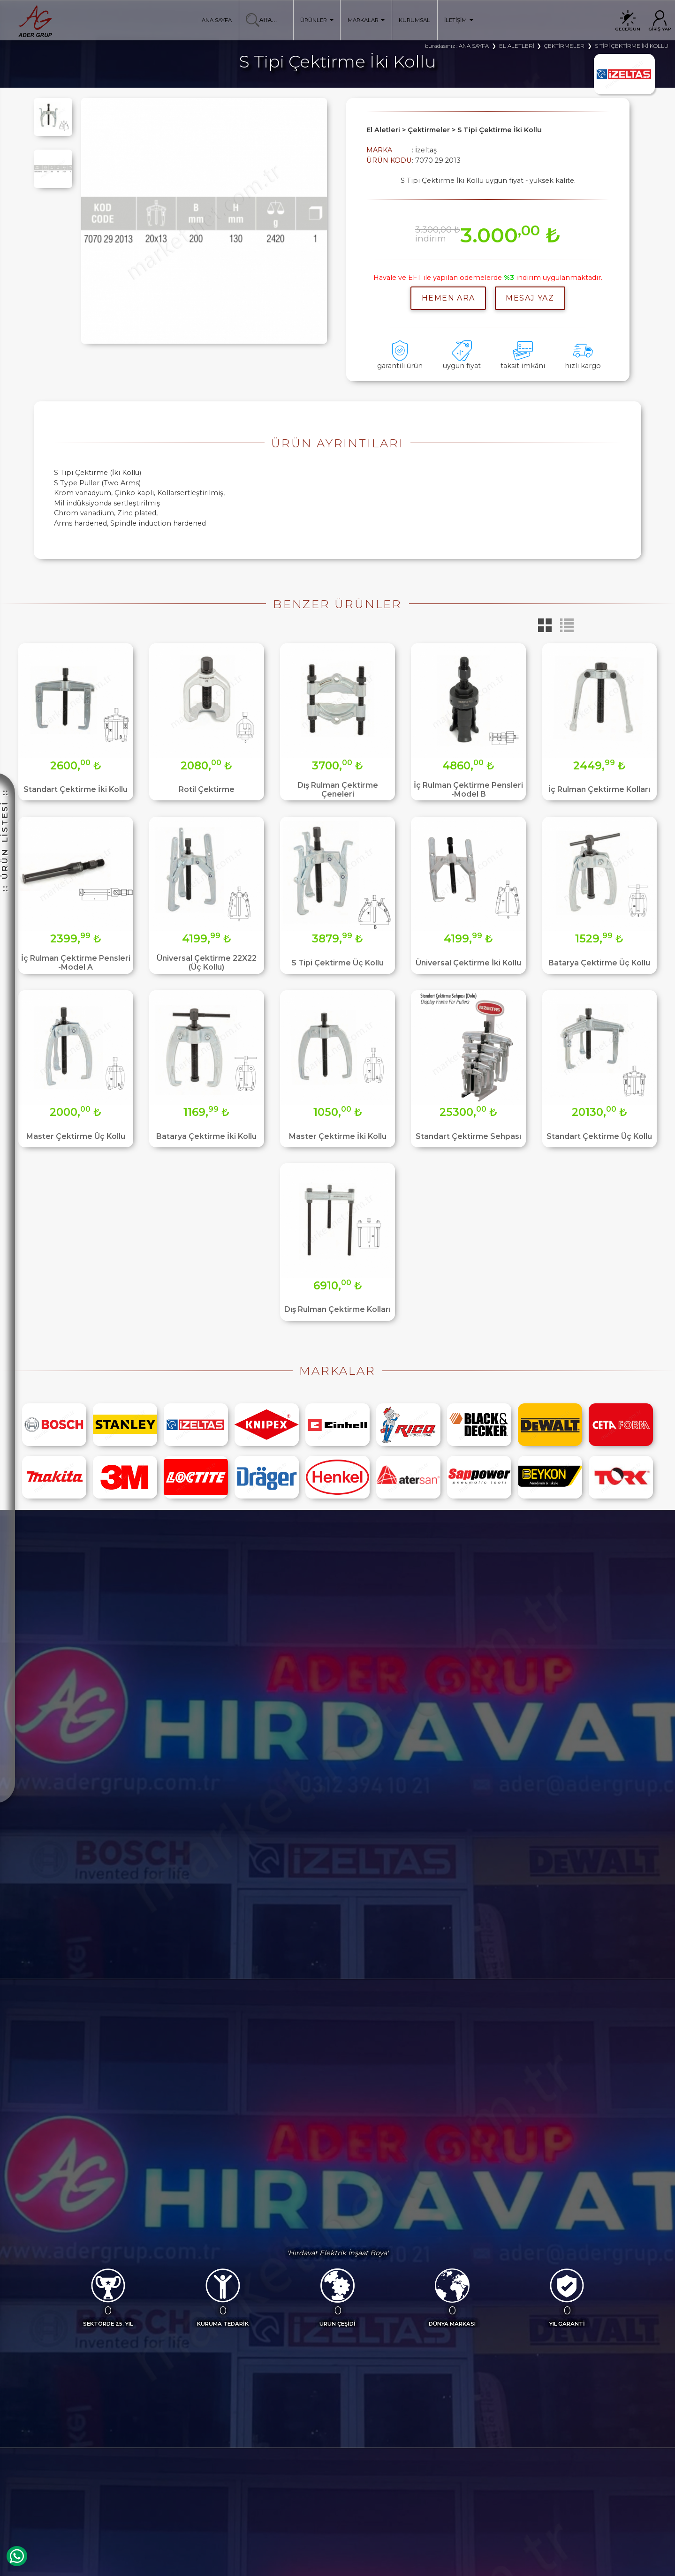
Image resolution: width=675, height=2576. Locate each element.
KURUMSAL (414, 20)
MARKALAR (366, 20)
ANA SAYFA (217, 20)
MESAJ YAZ (530, 298)
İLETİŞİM (458, 20)
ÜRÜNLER (317, 20)
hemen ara (448, 298)
